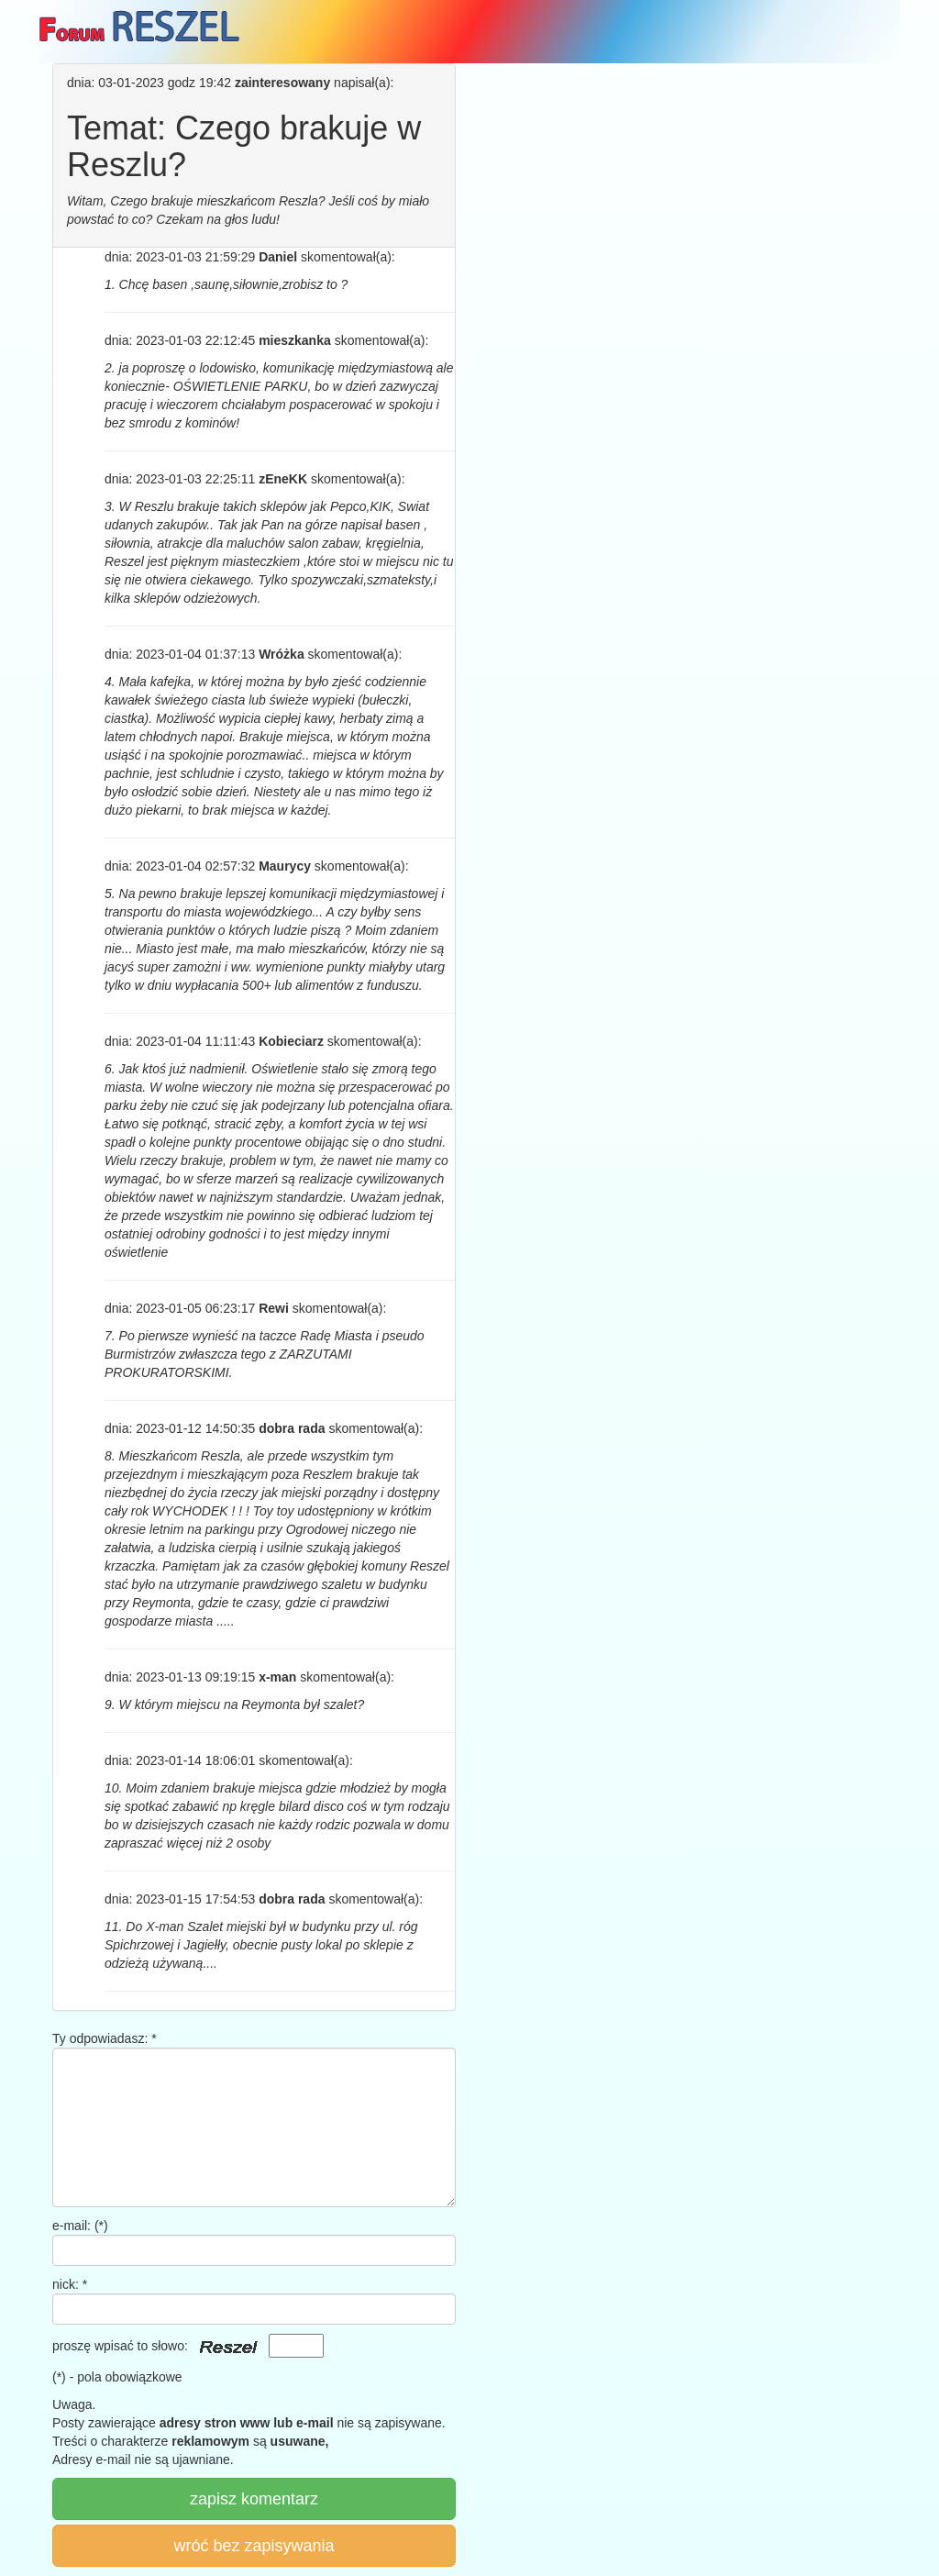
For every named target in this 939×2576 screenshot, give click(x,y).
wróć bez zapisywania (253, 2546)
